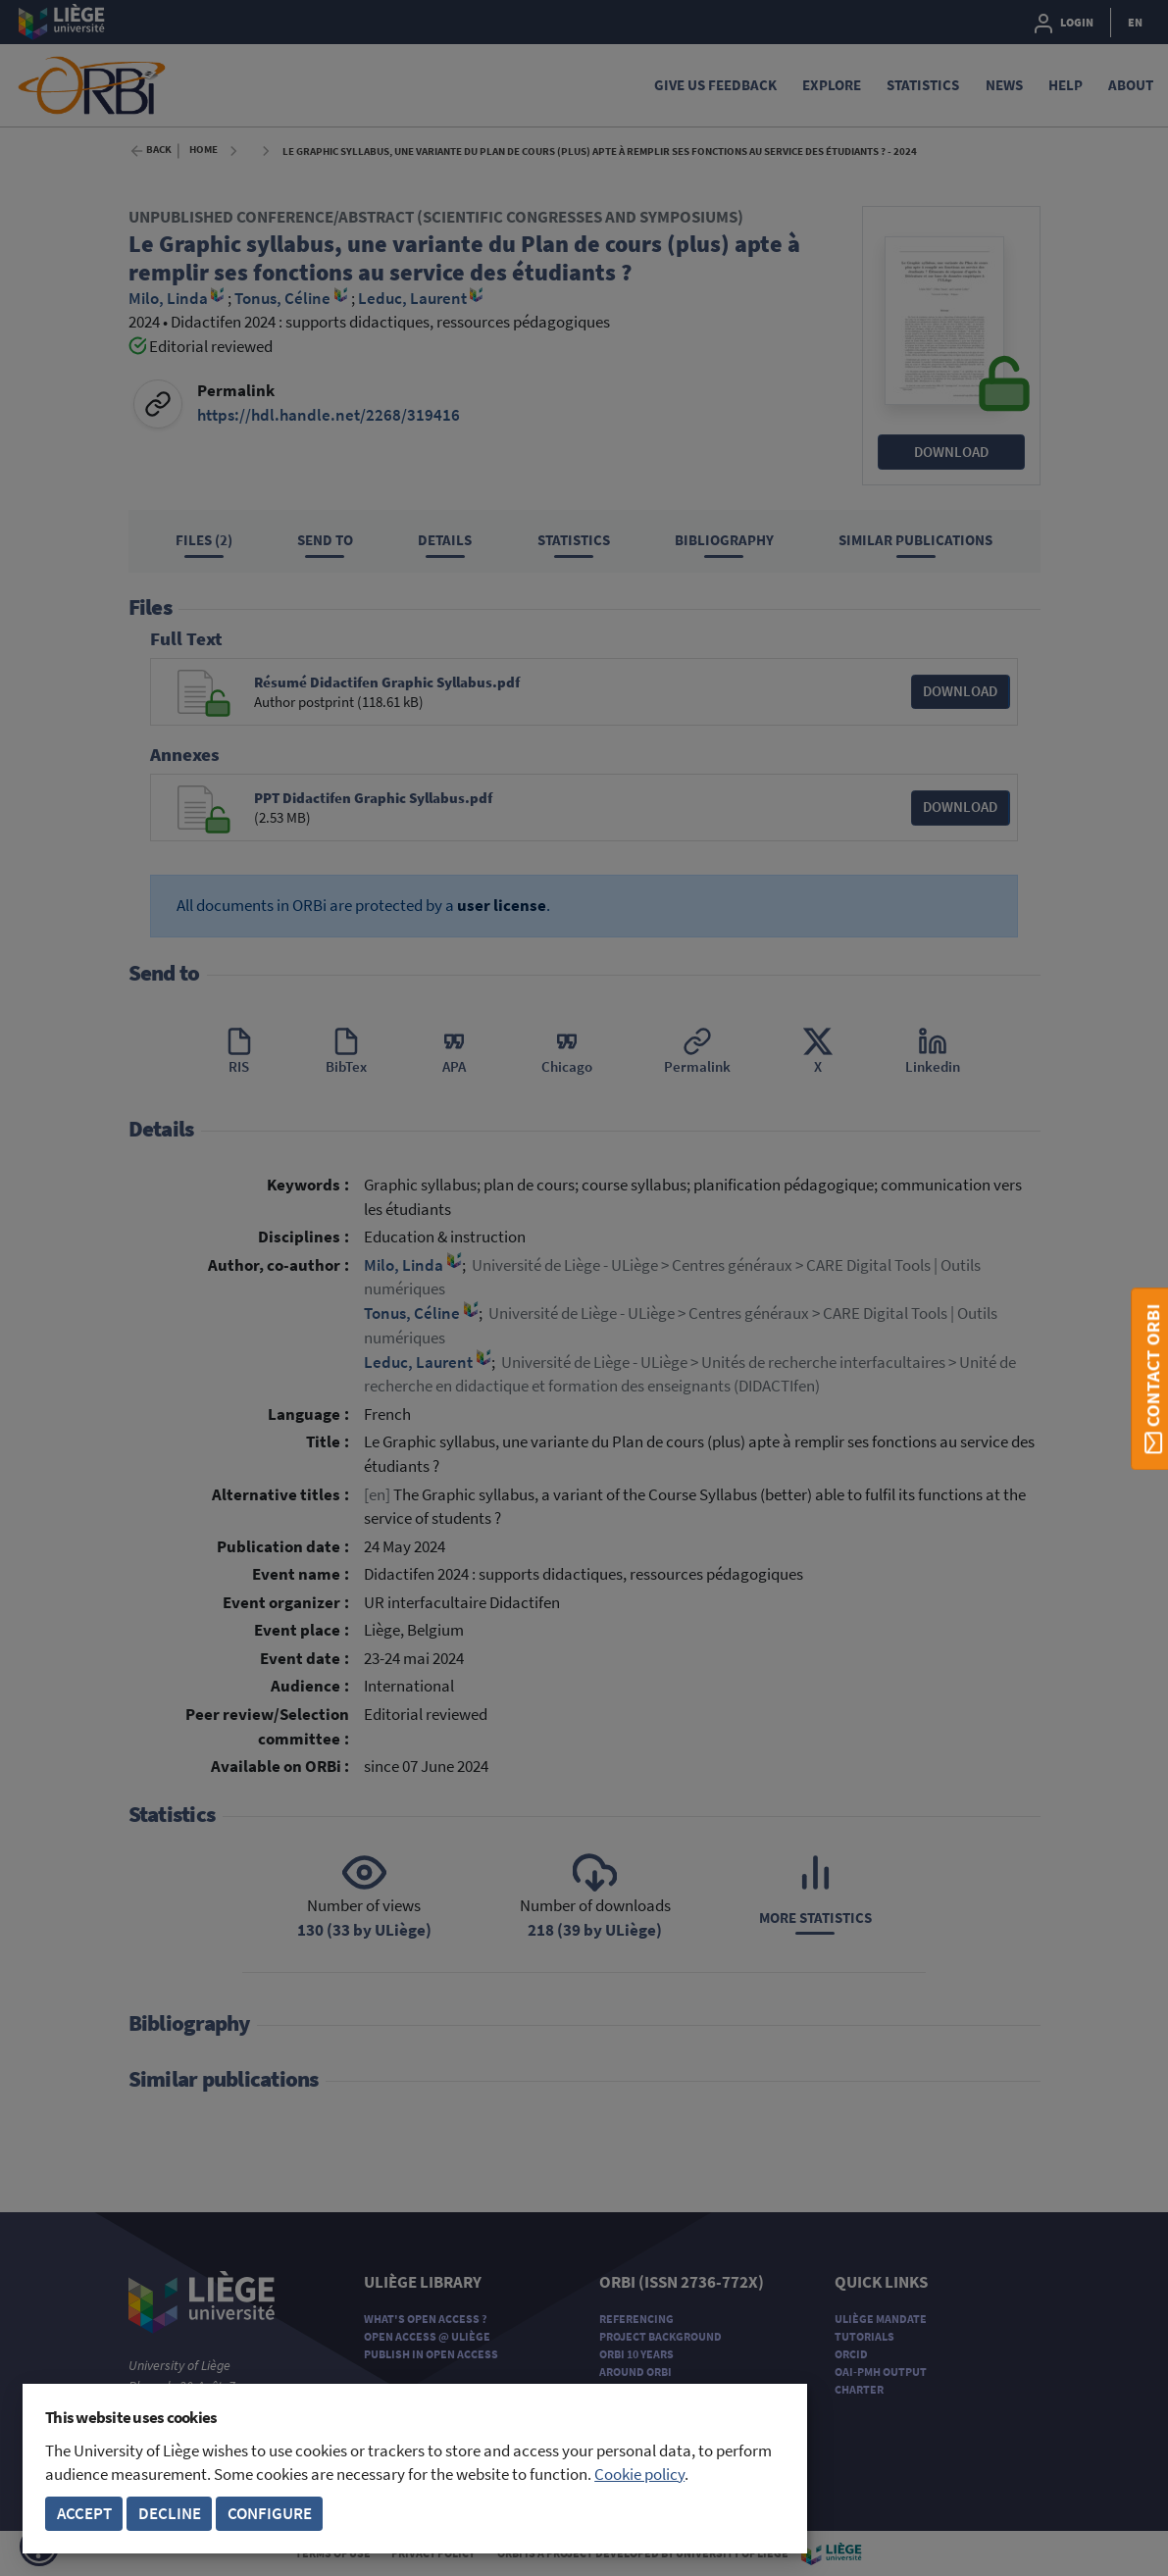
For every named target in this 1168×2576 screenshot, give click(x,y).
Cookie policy (639, 2474)
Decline (169, 2513)
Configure (270, 2513)
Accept (84, 2513)
